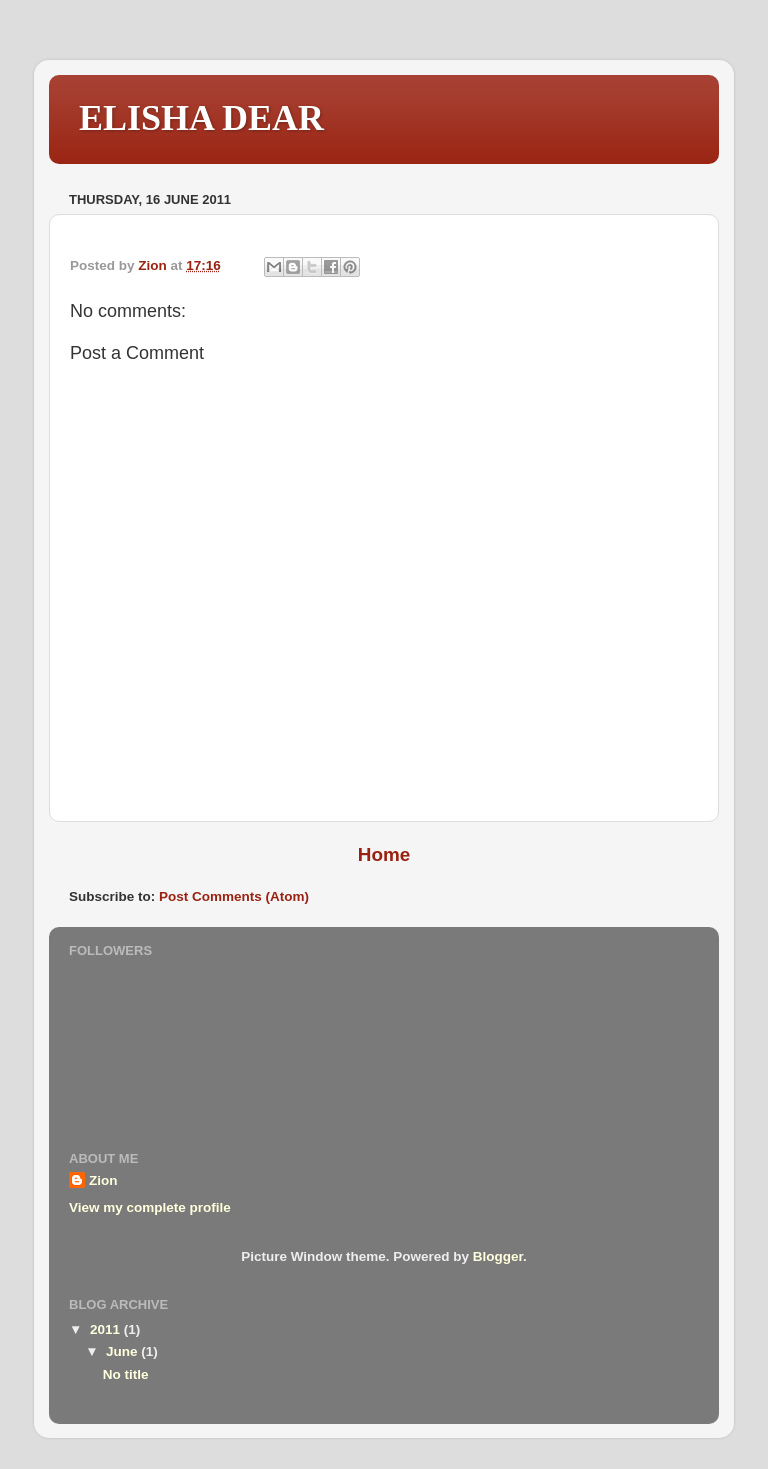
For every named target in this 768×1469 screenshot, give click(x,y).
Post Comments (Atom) (234, 896)
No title (126, 1374)
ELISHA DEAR (201, 118)
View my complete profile (150, 1207)
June (123, 1351)
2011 (107, 1329)
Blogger (498, 1256)
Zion (103, 1180)
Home (384, 854)
